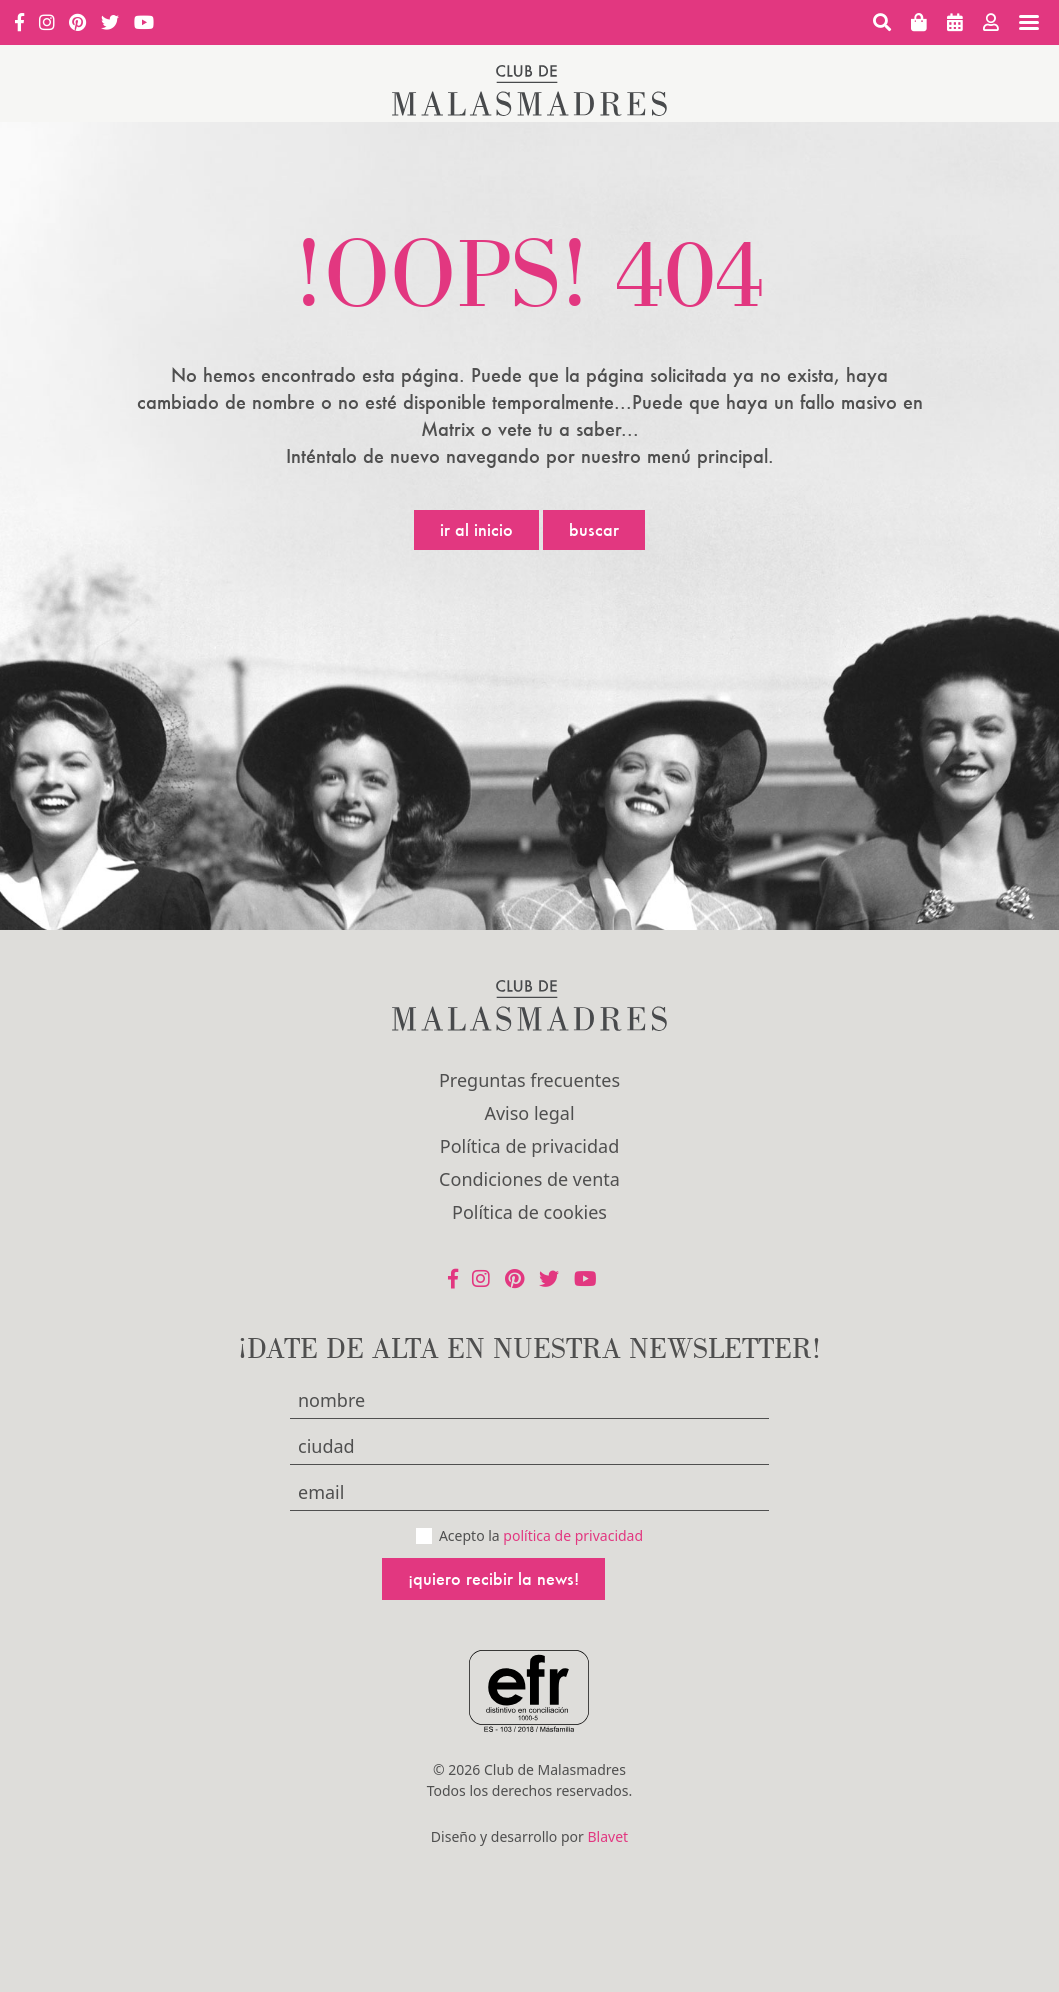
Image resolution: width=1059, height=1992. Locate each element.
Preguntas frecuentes (529, 1080)
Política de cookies (529, 1212)
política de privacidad (573, 1535)
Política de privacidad (529, 1146)
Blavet (607, 1836)
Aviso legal (529, 1113)
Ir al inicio (476, 529)
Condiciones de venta (529, 1179)
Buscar (594, 529)
